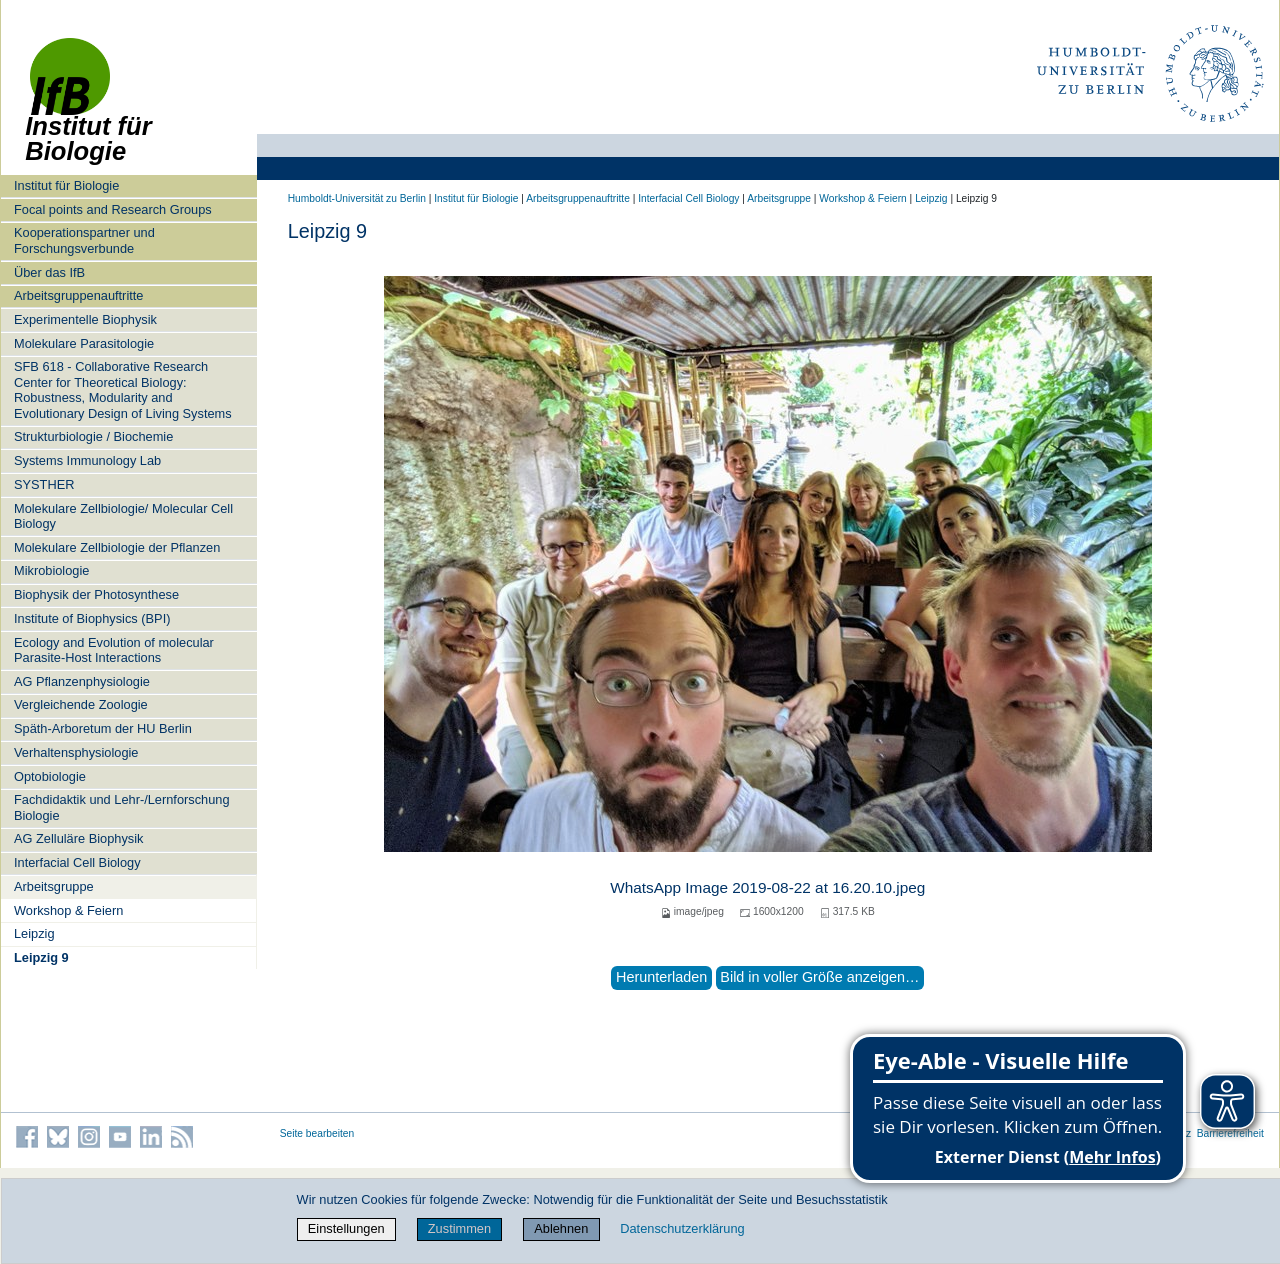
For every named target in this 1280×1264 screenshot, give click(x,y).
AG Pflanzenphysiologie (82, 681)
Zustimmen (459, 1228)
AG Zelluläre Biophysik (78, 838)
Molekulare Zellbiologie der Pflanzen (117, 547)
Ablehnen (561, 1228)
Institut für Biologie (66, 185)
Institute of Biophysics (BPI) (92, 618)
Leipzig (34, 933)
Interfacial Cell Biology (77, 862)
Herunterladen (661, 977)
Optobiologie (50, 776)
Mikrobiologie (51, 570)
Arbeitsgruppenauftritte (78, 295)
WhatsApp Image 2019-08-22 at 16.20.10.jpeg (767, 887)
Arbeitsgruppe (54, 886)
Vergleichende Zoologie (81, 704)
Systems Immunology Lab (87, 460)
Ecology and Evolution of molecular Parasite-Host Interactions (114, 650)
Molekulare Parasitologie (84, 343)
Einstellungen (346, 1228)
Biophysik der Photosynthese (96, 594)
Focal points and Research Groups (113, 209)
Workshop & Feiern (68, 910)
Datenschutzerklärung (682, 1228)
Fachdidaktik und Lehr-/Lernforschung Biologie (122, 807)
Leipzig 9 (41, 957)
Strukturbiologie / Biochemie (93, 436)
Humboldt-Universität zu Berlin (357, 198)
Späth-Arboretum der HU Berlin (103, 728)
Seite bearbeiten (317, 1133)
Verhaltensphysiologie (76, 752)
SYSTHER (44, 484)
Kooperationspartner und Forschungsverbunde (84, 240)
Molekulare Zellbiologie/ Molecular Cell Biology (123, 516)
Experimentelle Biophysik (85, 319)
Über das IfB (49, 272)
